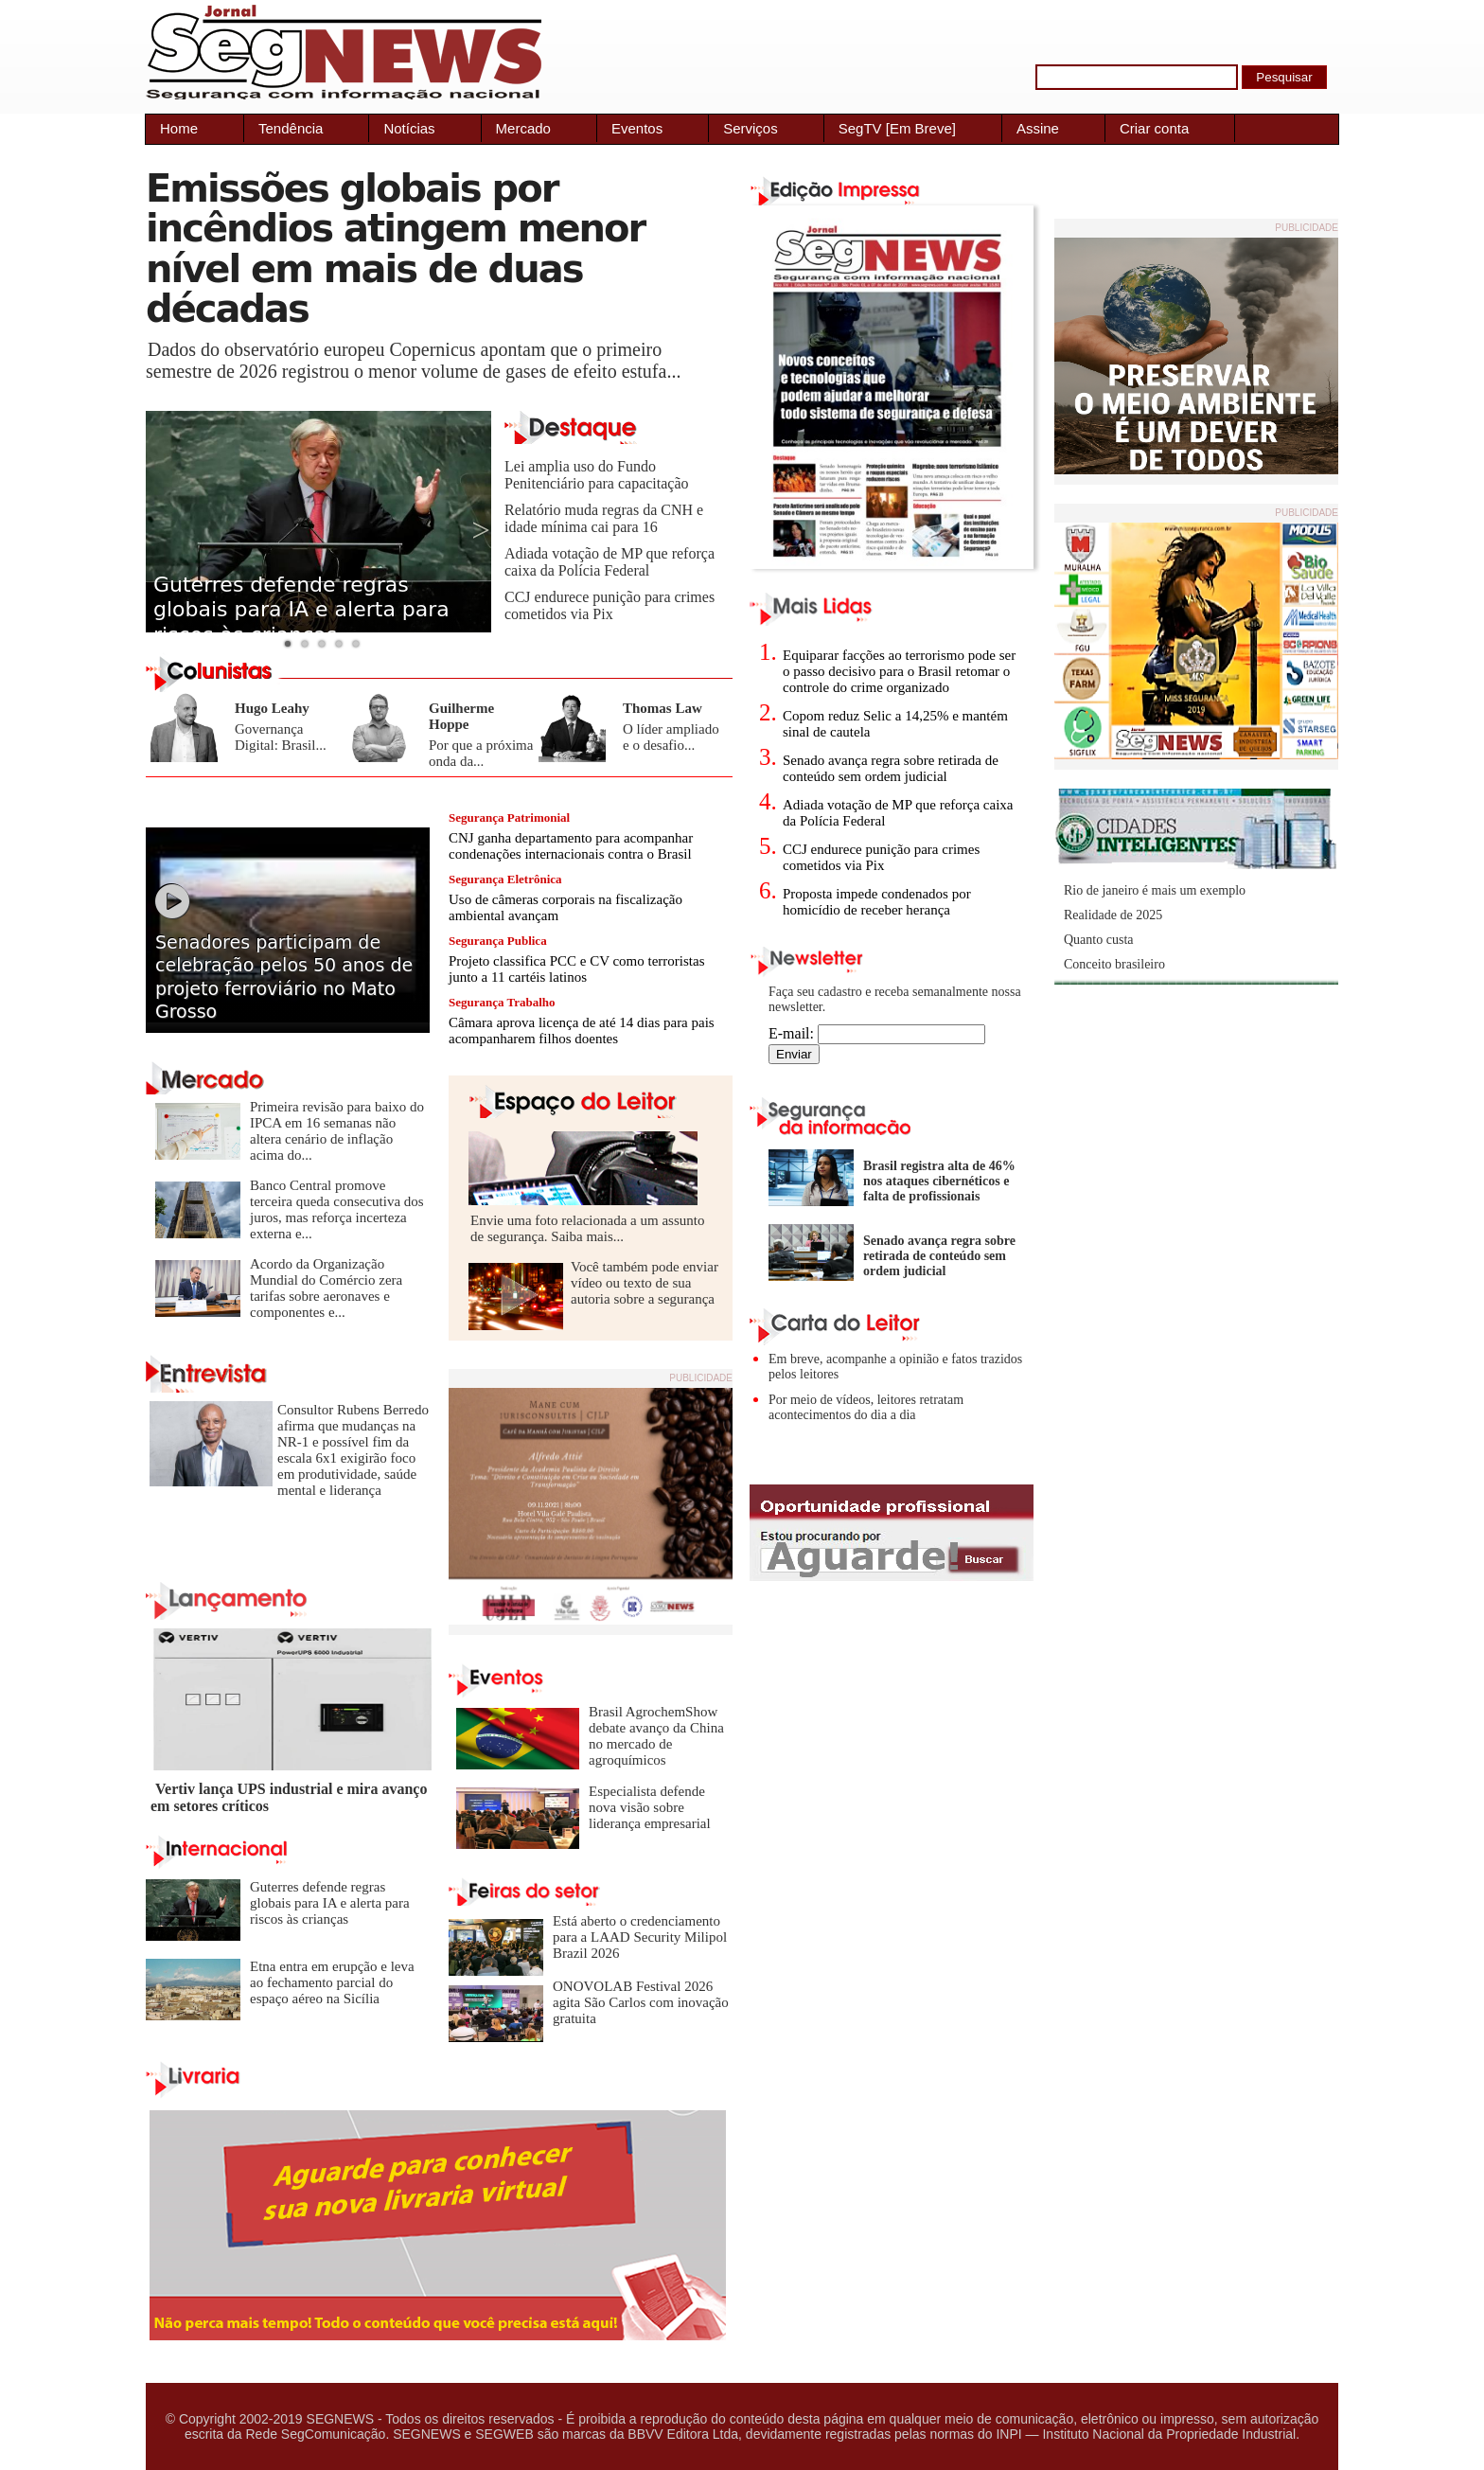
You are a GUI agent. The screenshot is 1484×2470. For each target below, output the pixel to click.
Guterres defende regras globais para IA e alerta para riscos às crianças (301, 610)
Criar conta (1154, 128)
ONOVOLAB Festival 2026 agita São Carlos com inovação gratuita (641, 2002)
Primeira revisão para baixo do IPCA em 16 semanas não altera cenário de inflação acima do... (337, 1131)
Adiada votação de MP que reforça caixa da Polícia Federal (609, 561)
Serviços (750, 128)
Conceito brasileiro (1114, 964)
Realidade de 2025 (1113, 915)
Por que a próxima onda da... (481, 753)
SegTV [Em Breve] (897, 128)
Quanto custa (1098, 940)
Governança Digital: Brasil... (281, 737)
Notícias (408, 128)
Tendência (290, 128)
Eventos (636, 128)
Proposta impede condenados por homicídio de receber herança (877, 901)
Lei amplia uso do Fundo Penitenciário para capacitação (596, 474)
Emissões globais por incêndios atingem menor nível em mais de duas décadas (395, 248)
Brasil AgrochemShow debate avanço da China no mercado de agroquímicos (656, 1736)
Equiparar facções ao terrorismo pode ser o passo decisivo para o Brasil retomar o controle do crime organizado (899, 671)
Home (179, 128)
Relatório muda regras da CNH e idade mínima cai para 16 (603, 518)
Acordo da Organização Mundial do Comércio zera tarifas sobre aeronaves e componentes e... (326, 1288)
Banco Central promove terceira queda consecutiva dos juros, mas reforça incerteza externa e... (337, 1209)
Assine (1037, 128)
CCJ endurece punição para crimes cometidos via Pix (609, 605)
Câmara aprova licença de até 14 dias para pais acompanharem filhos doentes (582, 1030)
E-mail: (876, 1033)
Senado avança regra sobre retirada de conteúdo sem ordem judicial (890, 768)
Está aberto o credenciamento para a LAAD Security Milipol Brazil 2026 (640, 1937)
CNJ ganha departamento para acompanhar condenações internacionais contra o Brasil (571, 846)
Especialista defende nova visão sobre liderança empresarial (650, 1807)
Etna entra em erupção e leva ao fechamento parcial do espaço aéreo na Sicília (332, 1982)
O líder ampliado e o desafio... (671, 737)
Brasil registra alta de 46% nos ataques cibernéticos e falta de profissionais (939, 1181)
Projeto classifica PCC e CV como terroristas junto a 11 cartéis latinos (577, 969)
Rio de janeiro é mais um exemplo (1155, 890)
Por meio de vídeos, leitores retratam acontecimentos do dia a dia (865, 1407)
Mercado (523, 128)
